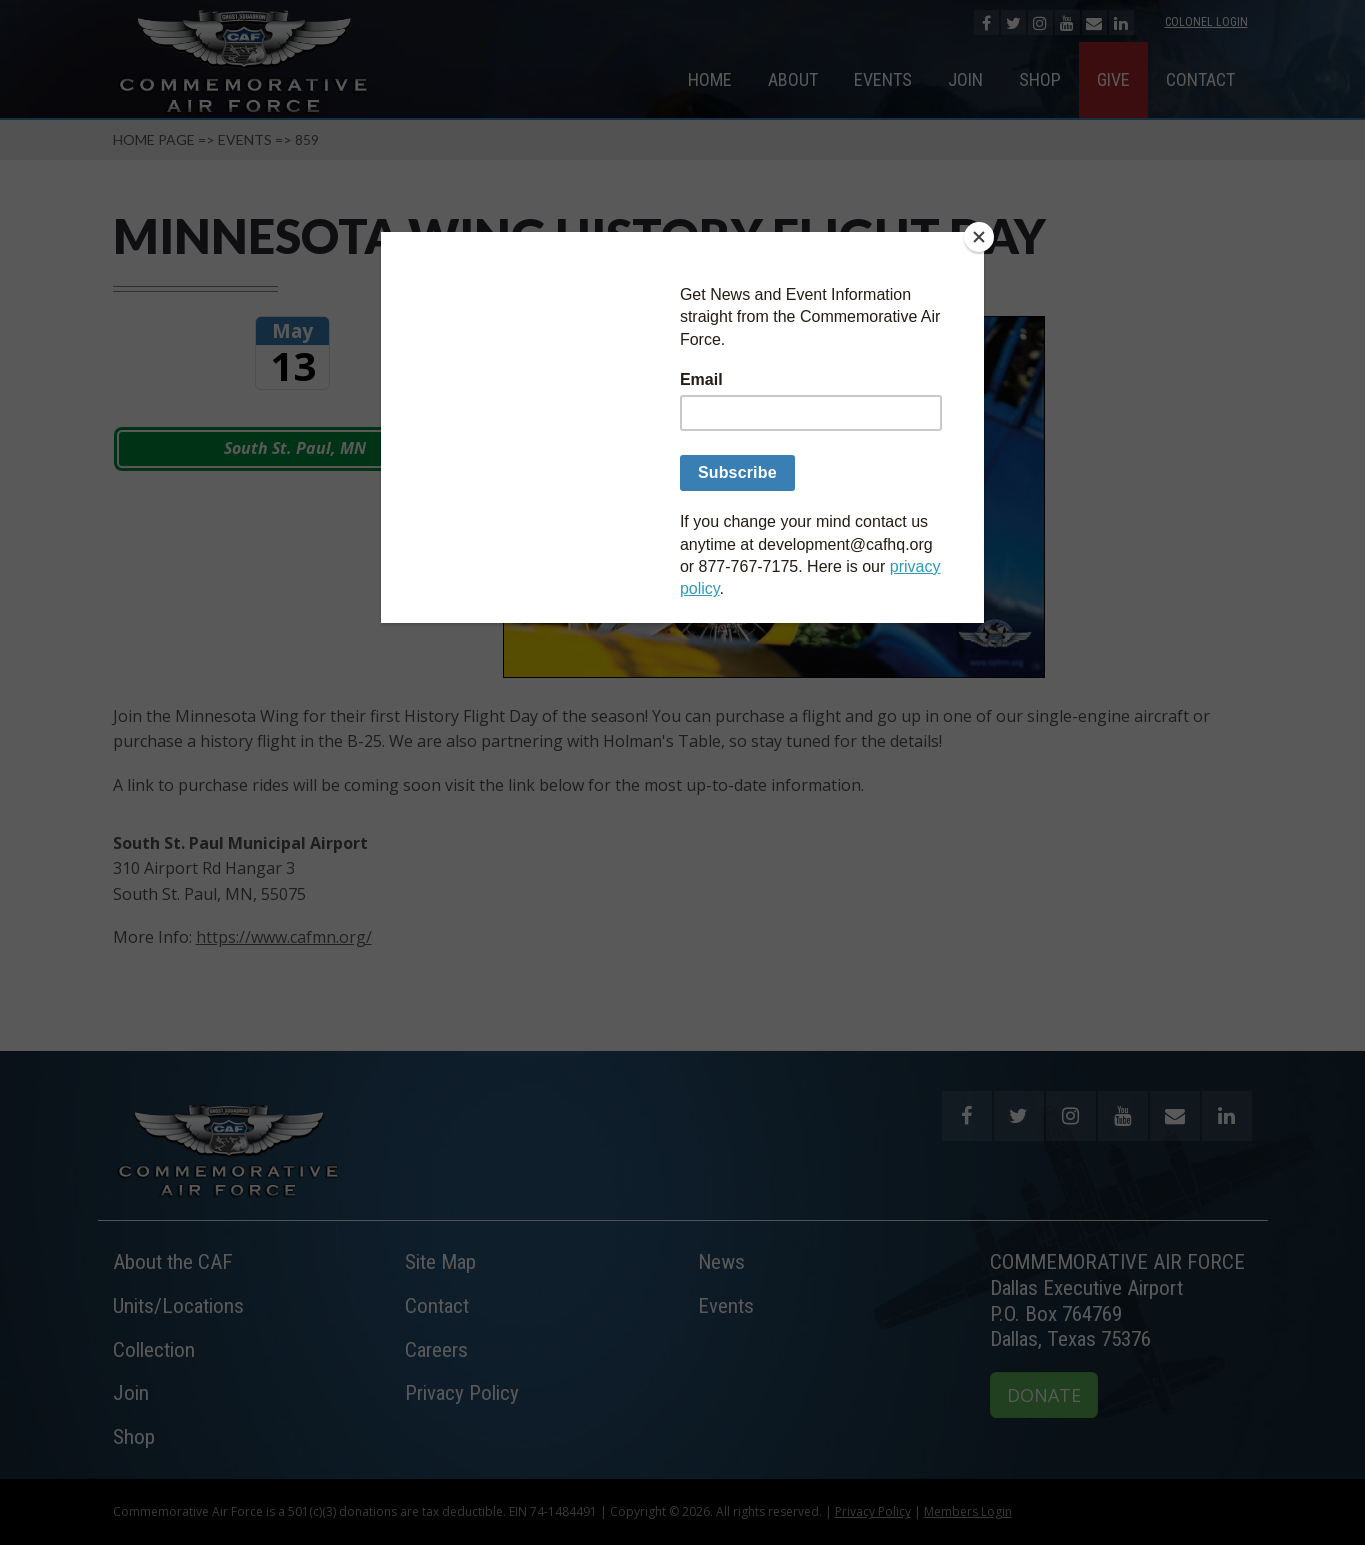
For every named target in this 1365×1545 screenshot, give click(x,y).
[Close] (979, 237)
